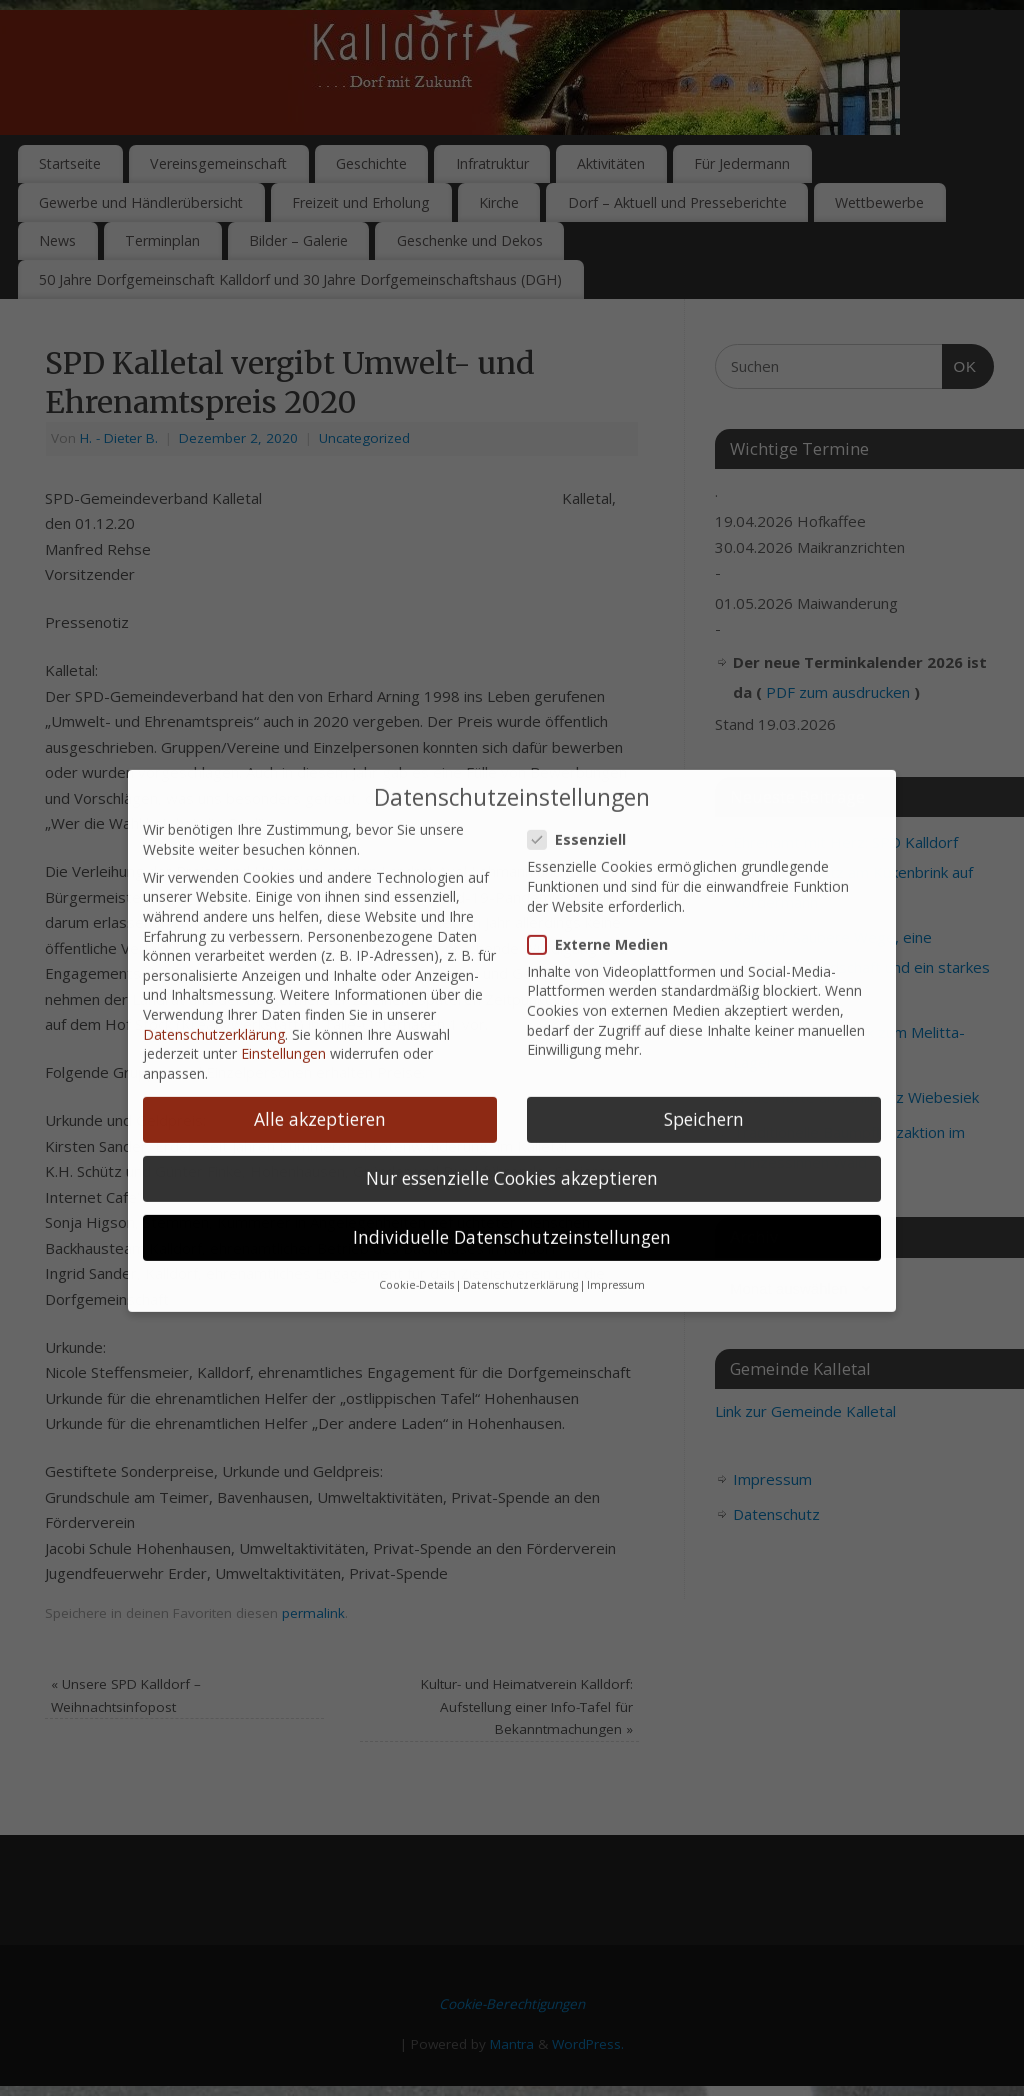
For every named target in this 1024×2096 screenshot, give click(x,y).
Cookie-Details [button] (416, 1230)
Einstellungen (283, 998)
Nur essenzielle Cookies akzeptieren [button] (512, 1123)
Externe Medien (606, 888)
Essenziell (585, 784)
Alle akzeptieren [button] (320, 1064)
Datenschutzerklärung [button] (520, 1230)
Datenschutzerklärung (214, 978)
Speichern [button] (704, 1064)
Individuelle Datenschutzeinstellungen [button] (512, 1182)
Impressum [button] (616, 1230)
